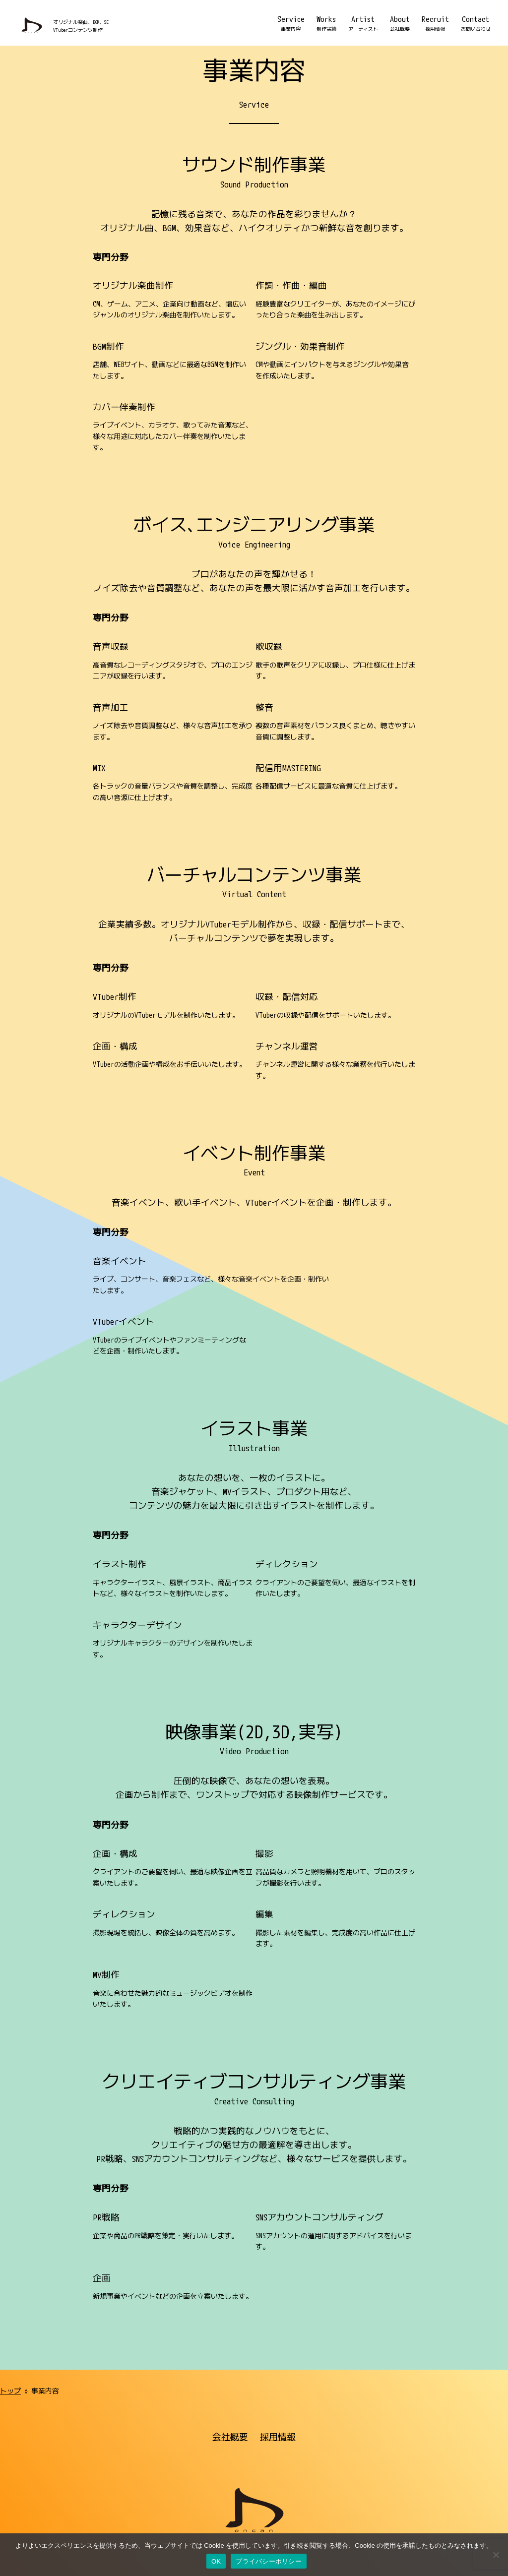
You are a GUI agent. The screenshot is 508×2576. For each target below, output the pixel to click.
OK (216, 2561)
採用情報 (278, 2320)
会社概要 (230, 2320)
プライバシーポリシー (221, 2469)
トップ (10, 2274)
